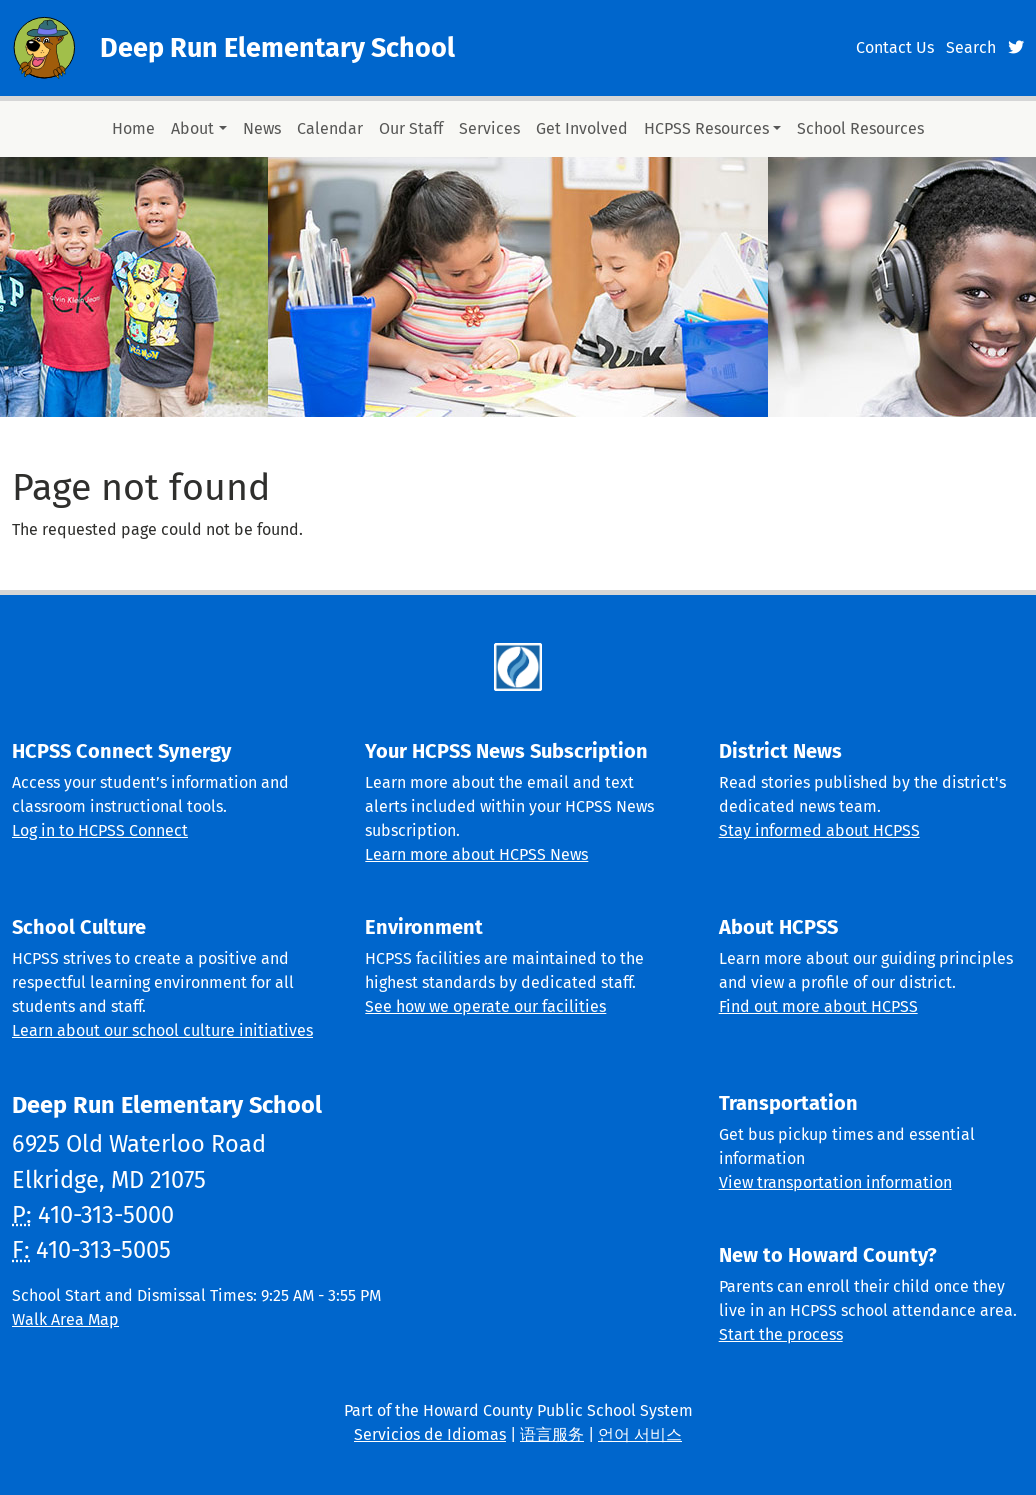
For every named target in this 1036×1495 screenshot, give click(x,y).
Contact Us (895, 47)
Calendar (330, 128)
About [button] (192, 128)
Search (971, 47)
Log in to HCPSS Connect (100, 830)
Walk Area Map (65, 1319)
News (262, 128)
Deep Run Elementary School (277, 48)
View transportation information (835, 1182)
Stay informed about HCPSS (819, 830)
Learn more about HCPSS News (476, 854)
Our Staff (411, 128)
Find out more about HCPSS (818, 1006)
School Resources (860, 128)
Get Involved (582, 128)
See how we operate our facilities (485, 1006)
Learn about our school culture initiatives (162, 1030)
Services (489, 128)
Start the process (781, 1334)
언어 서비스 (640, 1434)
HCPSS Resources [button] (706, 128)
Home (133, 128)
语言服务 (552, 1434)
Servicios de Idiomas (430, 1434)
